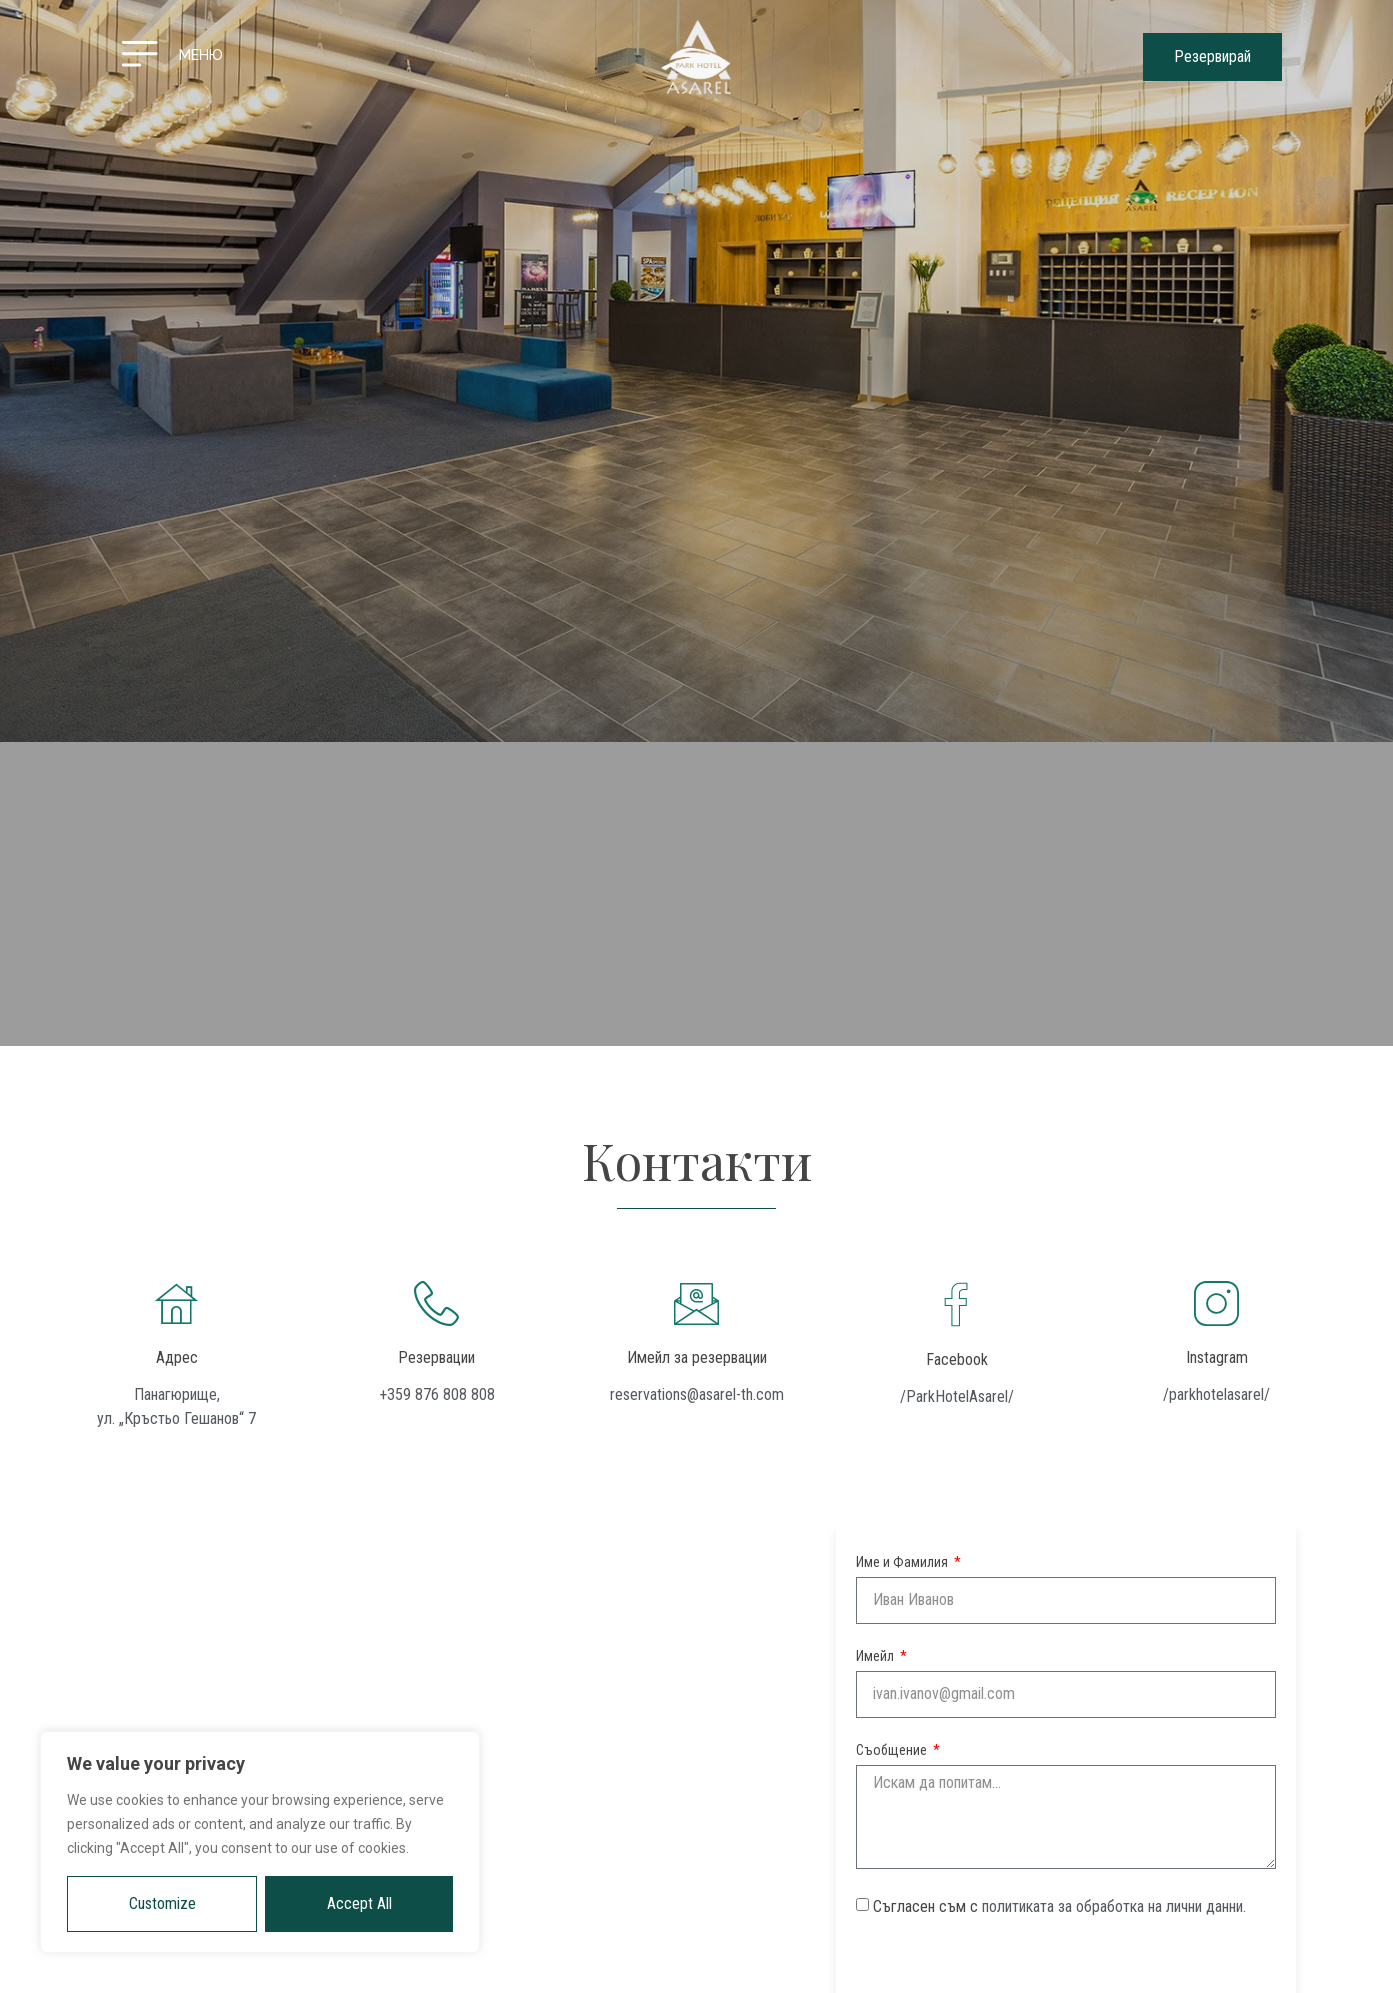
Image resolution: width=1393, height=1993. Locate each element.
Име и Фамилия (903, 1562)
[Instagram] (1216, 1303)
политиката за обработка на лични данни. (1114, 1906)
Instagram (1217, 1357)
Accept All (359, 1903)
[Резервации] (436, 1303)
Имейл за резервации (697, 1357)
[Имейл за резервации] (696, 1303)
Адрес (177, 1357)
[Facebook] (956, 1304)
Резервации (436, 1357)
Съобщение (893, 1750)
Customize (162, 1903)
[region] (260, 1842)
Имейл (876, 1656)
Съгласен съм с (1059, 1906)
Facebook (957, 1359)
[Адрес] (176, 1303)
